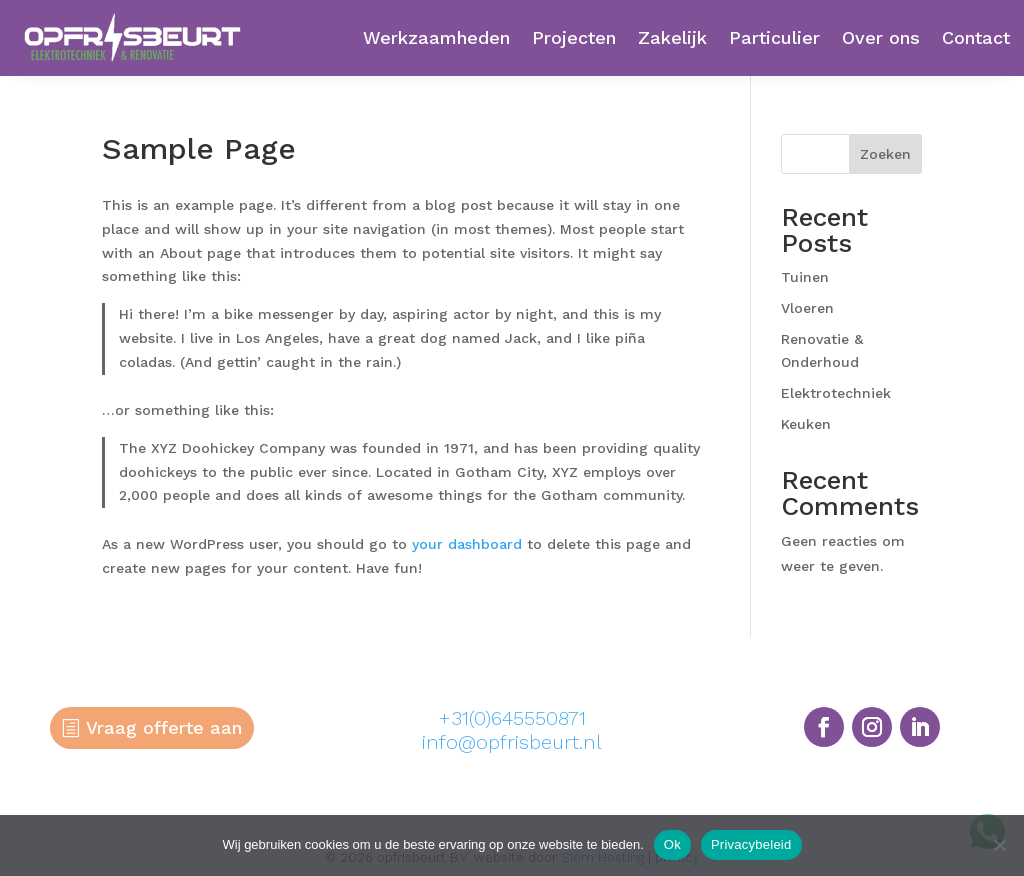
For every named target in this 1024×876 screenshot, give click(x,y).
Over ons (881, 37)
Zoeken (885, 154)
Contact (976, 37)
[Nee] (999, 845)
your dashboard (467, 544)
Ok (672, 844)
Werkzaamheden (436, 37)
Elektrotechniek (836, 393)
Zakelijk (672, 37)
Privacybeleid (751, 844)
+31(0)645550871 (512, 718)
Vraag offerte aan (164, 727)
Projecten (574, 37)
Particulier (774, 37)
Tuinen (805, 277)
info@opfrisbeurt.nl (512, 742)
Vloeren (807, 308)
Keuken (806, 424)
